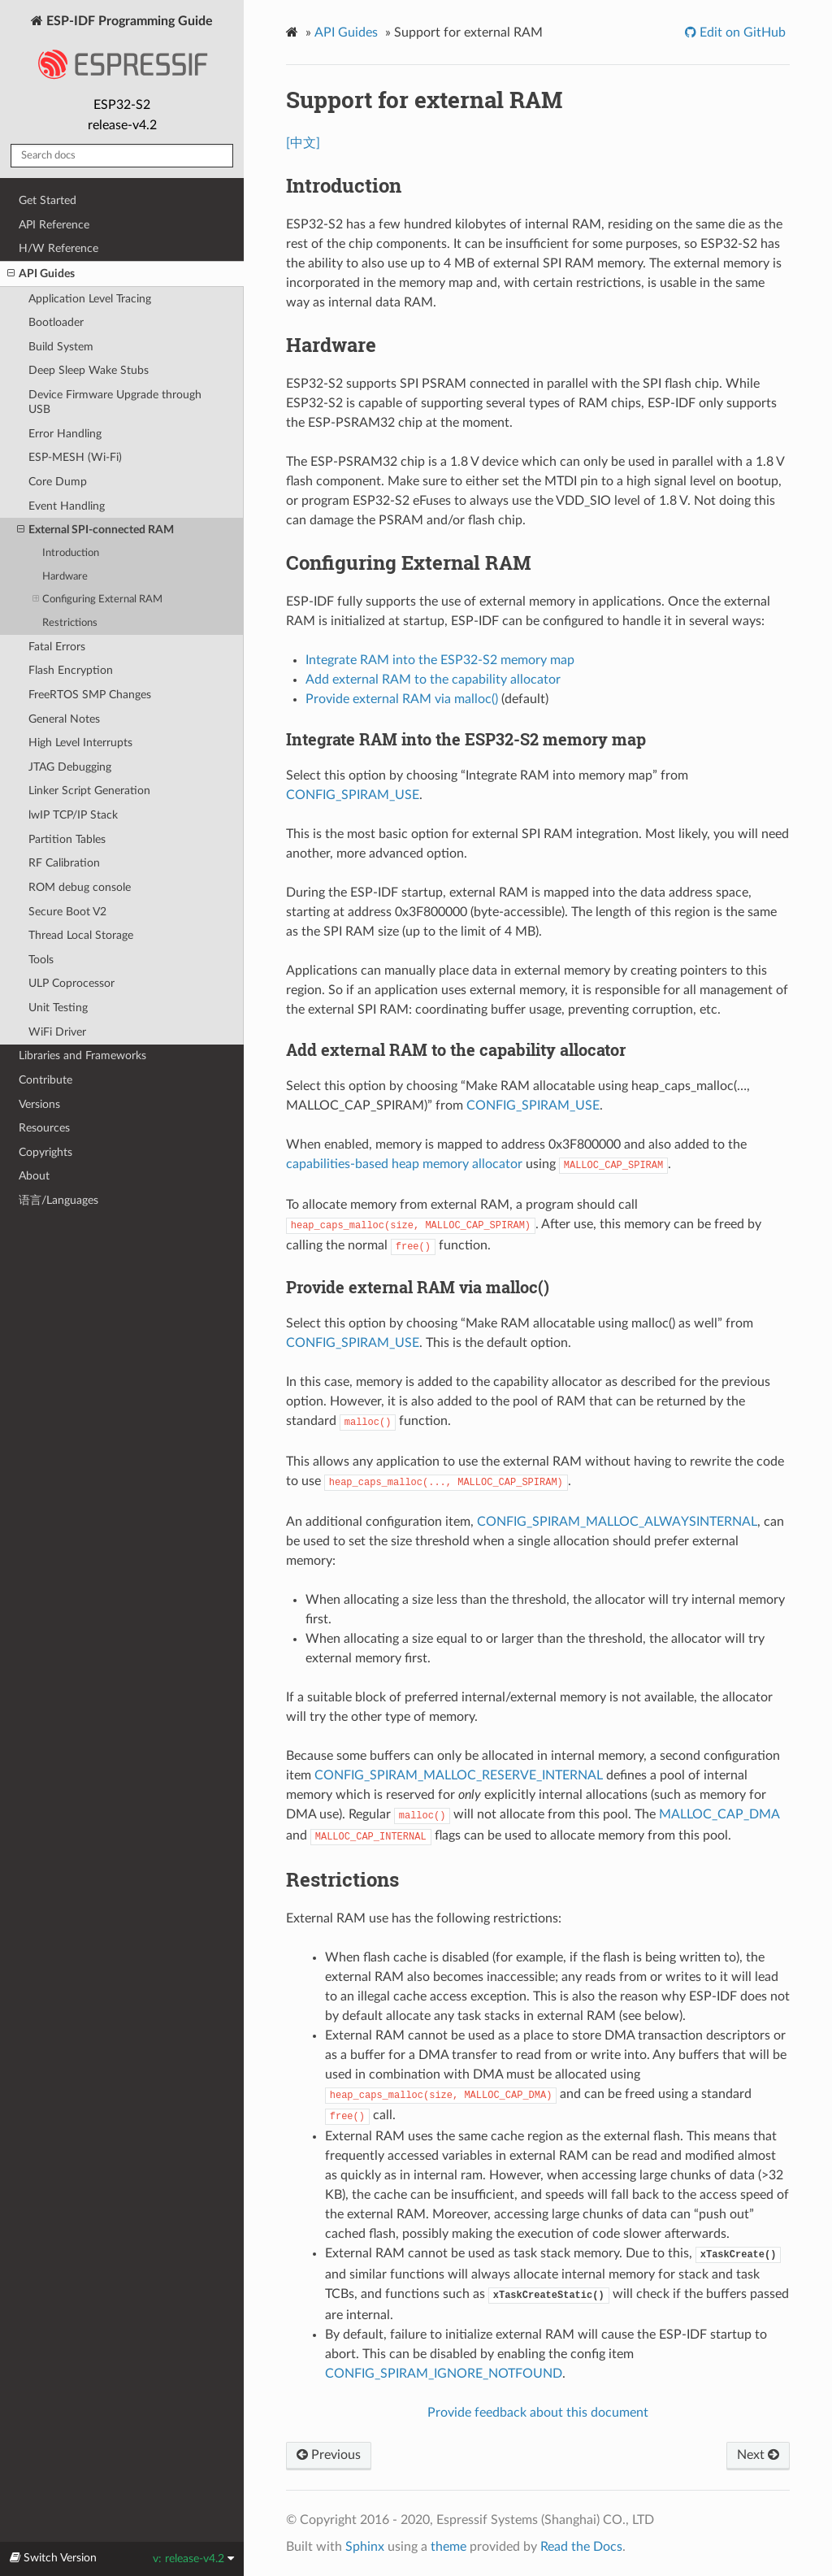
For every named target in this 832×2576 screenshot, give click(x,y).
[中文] (303, 143)
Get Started (47, 200)
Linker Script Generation (89, 790)
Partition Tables (67, 839)
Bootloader (56, 322)
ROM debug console (79, 887)
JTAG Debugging (69, 767)
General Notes (64, 719)
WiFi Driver (57, 1032)
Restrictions (70, 623)
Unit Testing (58, 1007)
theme (448, 2546)
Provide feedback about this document (537, 2412)
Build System (60, 347)
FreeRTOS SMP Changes (89, 695)
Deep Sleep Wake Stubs (88, 370)
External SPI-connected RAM (95, 530)
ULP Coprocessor (71, 983)
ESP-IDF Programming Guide (121, 52)
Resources (44, 1128)
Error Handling (65, 434)
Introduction (70, 553)
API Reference (54, 225)
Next (758, 2454)
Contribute (45, 1080)
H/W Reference (58, 248)
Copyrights (45, 1152)
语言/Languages (58, 1200)
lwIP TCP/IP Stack (73, 815)
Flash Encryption (70, 670)
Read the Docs (581, 2546)
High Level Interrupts (80, 742)
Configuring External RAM (97, 599)
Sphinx (364, 2546)
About (34, 1176)
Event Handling (66, 506)
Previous (329, 2454)
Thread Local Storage (80, 935)
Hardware (65, 576)
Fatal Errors (56, 647)
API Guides (41, 274)
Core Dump (57, 482)
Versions (39, 1104)
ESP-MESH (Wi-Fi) (75, 457)
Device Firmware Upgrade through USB (115, 402)
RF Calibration (64, 863)
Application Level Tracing (89, 299)
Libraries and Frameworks (82, 1055)
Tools (41, 960)
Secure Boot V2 (67, 912)
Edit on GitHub (741, 32)
